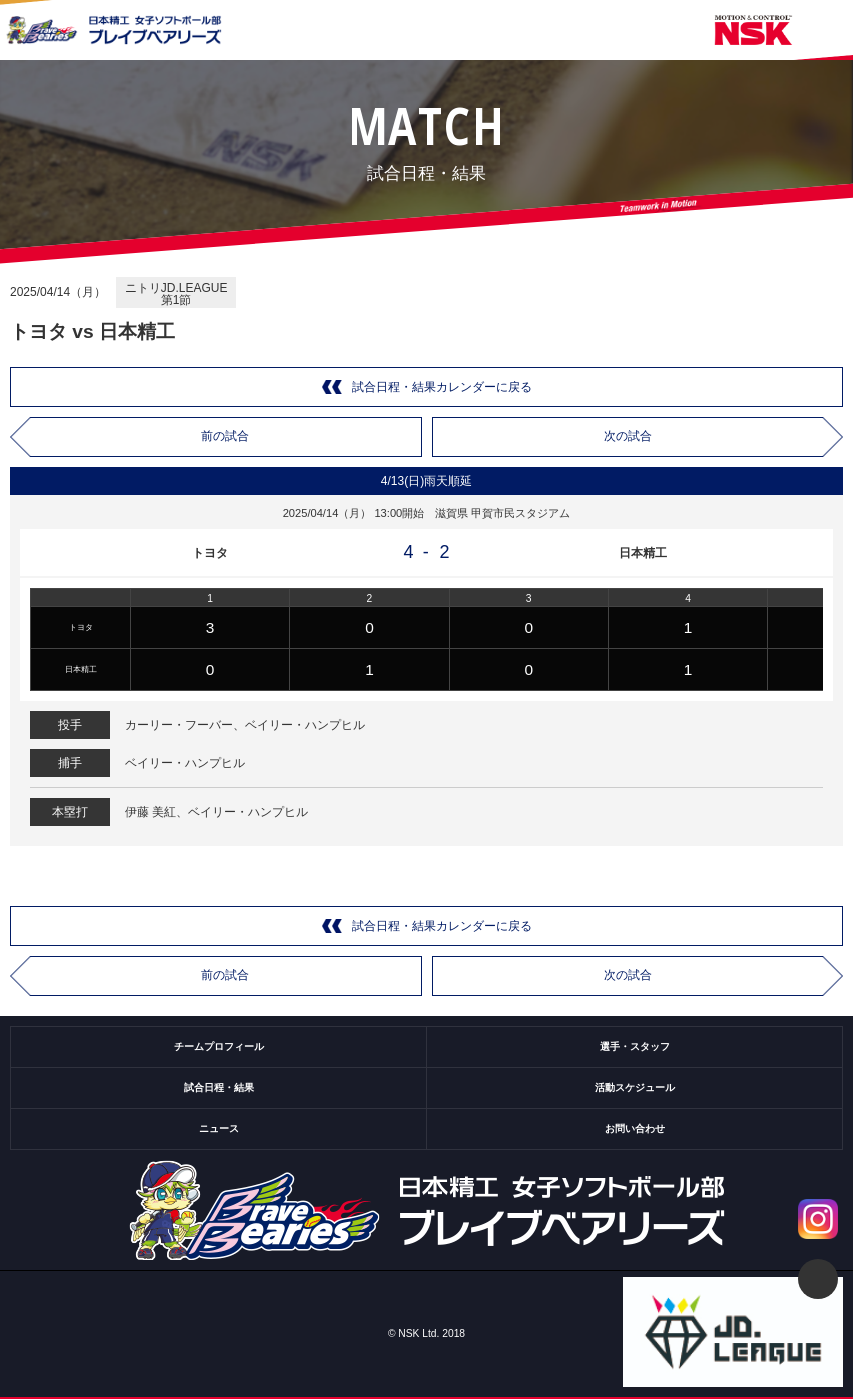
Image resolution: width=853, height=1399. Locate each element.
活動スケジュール (635, 1087)
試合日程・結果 (219, 1087)
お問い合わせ (635, 1128)
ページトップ (818, 1279)
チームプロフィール (219, 1046)
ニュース (219, 1128)
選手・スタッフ (635, 1046)
